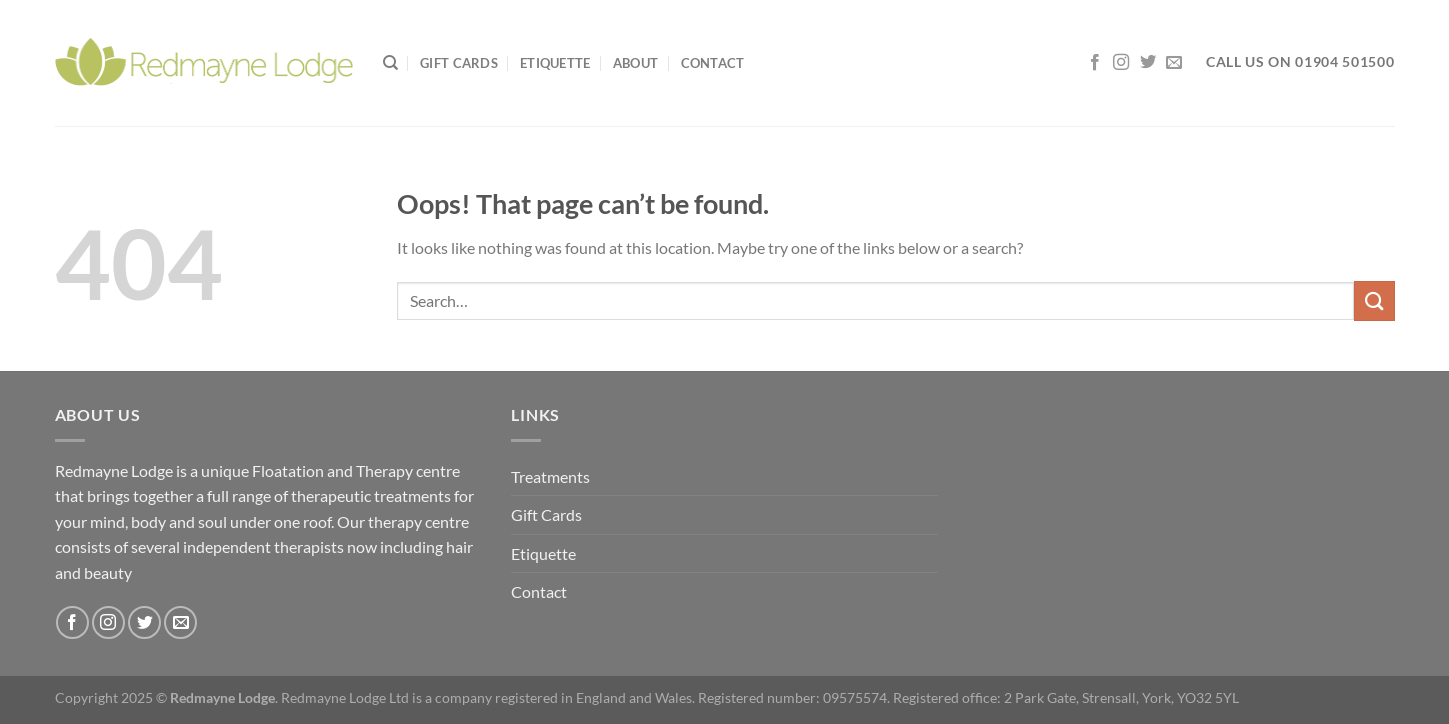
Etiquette (555, 63)
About (635, 63)
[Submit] (1374, 300)
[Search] (390, 63)
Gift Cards (459, 63)
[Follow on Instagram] (1121, 63)
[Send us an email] (1174, 63)
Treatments (550, 476)
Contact (713, 63)
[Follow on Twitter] (1148, 63)
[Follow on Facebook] (1095, 63)
